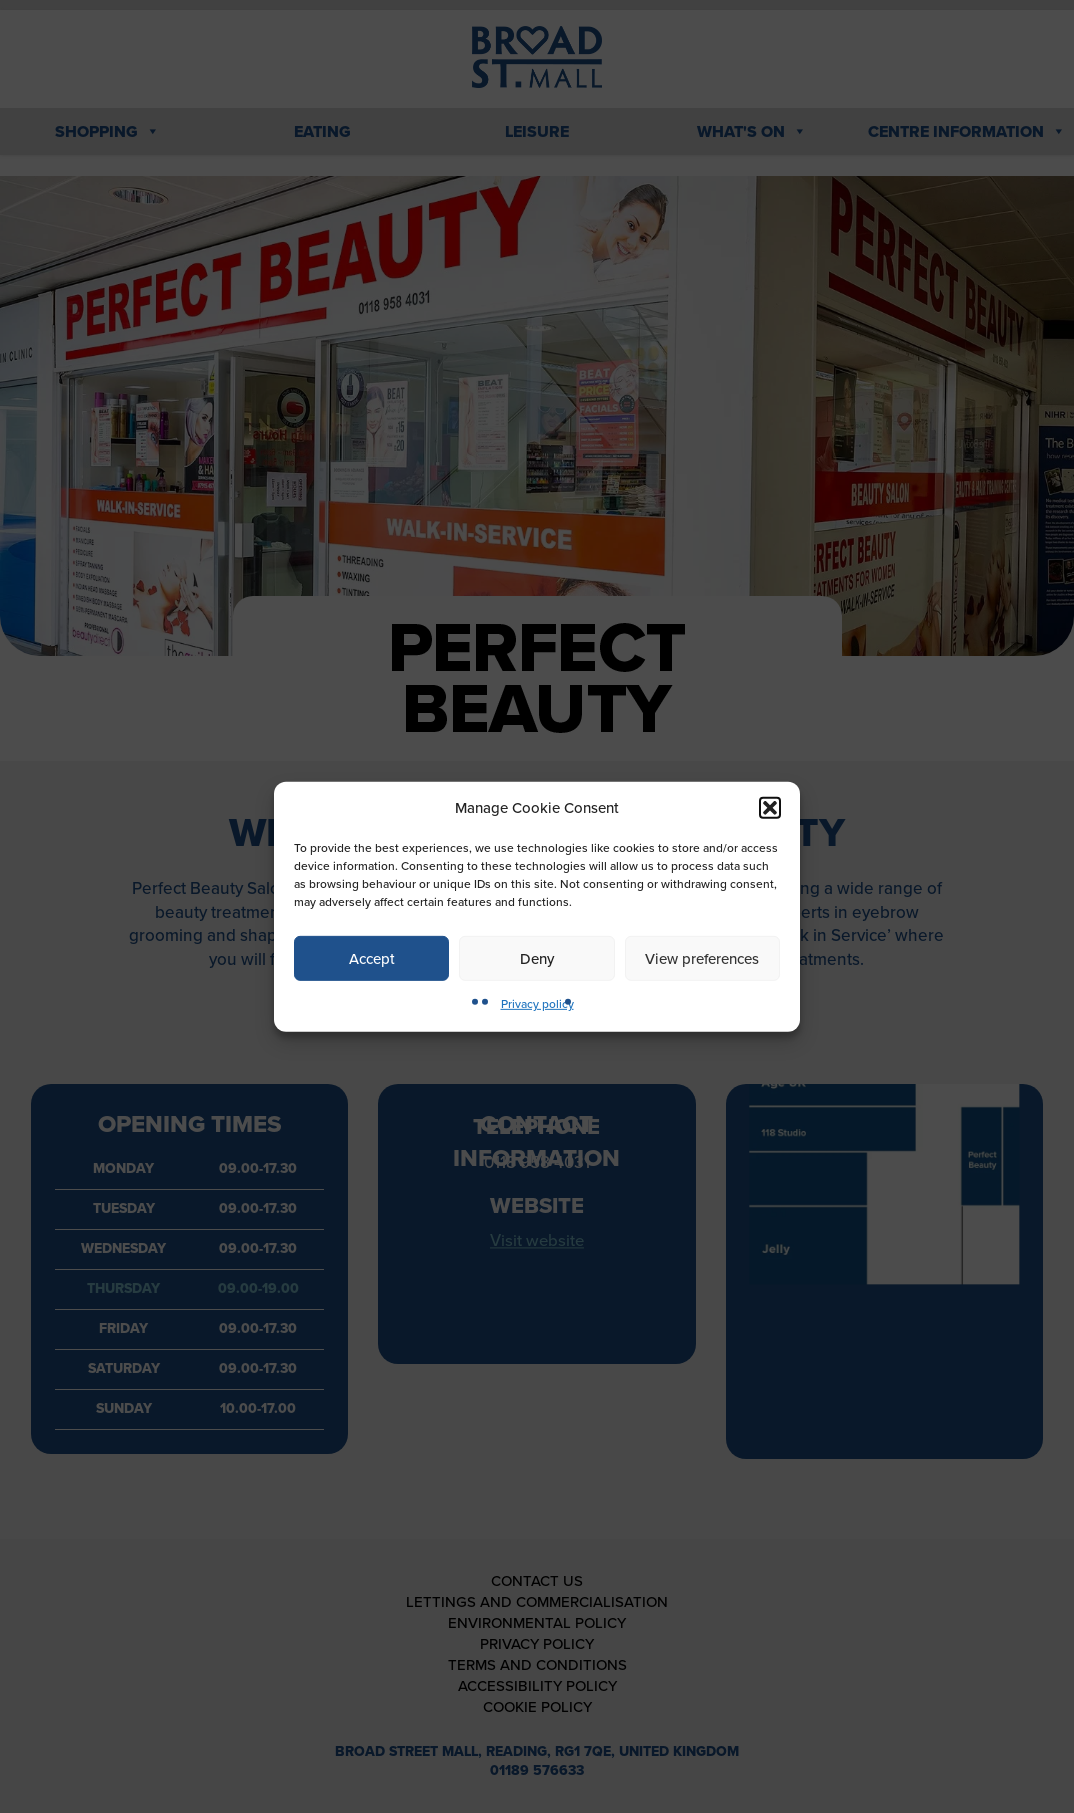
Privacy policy (537, 1004)
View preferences (702, 958)
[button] (770, 808)
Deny (537, 958)
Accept (372, 958)
